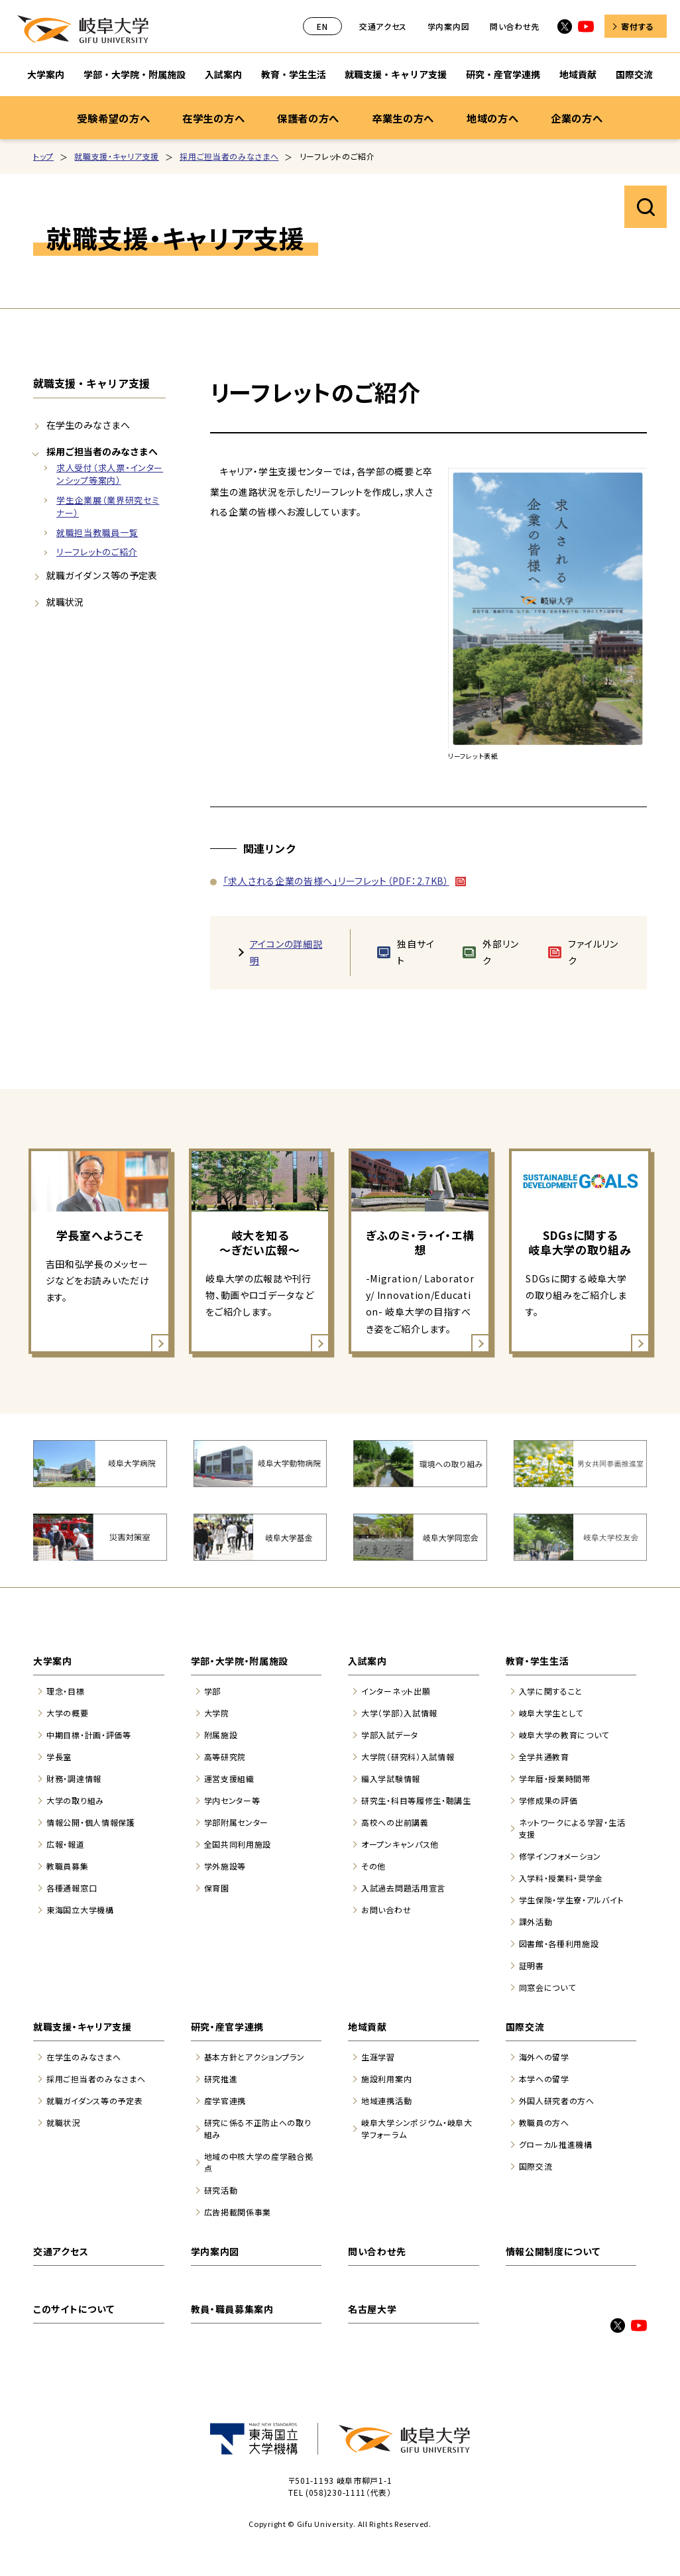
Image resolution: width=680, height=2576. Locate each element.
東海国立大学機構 (80, 1909)
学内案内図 (448, 26)
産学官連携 (225, 2100)
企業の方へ (577, 118)
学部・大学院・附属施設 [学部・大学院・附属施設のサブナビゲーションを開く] (135, 74)
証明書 (531, 1965)
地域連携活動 (386, 2100)
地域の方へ (493, 118)
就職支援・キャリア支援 (116, 156)
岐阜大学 (83, 29)
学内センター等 (232, 1800)
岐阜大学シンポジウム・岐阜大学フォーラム (417, 2128)
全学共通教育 (544, 1756)
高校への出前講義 (395, 1822)
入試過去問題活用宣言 (403, 1887)
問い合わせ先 (514, 26)
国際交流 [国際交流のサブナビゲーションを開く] (634, 74)
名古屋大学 (372, 2309)
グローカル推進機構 (556, 2144)
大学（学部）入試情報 (399, 1712)
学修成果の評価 (548, 1800)
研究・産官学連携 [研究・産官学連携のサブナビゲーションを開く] (503, 74)
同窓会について (547, 1987)
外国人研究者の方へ (557, 2100)
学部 (212, 1691)
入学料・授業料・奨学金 (561, 1877)
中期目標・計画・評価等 (88, 1734)
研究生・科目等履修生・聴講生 (416, 1800)
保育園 (216, 1887)
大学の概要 (67, 1712)
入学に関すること (551, 1691)
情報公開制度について (553, 2251)
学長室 (59, 1756)
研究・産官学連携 (227, 2026)
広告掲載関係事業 (238, 2211)
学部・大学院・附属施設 (240, 1660)
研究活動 (221, 2190)
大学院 (216, 1712)
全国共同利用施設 (238, 1844)
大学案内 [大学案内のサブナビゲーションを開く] (45, 74)
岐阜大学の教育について (564, 1734)
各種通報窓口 (71, 1887)
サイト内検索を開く (645, 207)
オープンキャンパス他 (400, 1844)
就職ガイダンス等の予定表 (101, 575)
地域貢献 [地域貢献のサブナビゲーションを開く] (577, 74)
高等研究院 (225, 1756)
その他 (373, 1866)
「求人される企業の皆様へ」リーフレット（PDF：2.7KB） (336, 880)
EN (322, 26)
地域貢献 (367, 2026)
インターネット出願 (395, 1691)
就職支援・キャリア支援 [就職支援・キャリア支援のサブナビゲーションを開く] (396, 74)
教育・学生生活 (537, 1660)
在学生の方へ (213, 118)
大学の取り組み (75, 1800)
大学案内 (52, 1660)
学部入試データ (389, 1734)
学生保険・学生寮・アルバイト (571, 1899)
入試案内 (367, 1660)
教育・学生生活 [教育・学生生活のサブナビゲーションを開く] (293, 74)
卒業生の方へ (403, 118)
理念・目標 (65, 1691)
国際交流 (525, 2026)
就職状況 (65, 601)
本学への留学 (544, 2078)
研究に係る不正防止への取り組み (258, 2128)
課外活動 (536, 1921)
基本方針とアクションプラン (254, 2056)
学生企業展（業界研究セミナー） (107, 507)
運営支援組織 (229, 1778)
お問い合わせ (386, 1909)
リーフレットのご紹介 (96, 551)
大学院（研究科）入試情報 (407, 1756)
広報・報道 (65, 1844)
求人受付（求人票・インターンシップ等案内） (109, 474)
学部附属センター (236, 1822)
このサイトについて (73, 2309)
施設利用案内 (386, 2078)
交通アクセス (383, 26)
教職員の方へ (544, 2122)
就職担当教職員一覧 (97, 532)
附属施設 (221, 1734)
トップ (43, 156)
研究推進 (221, 2078)
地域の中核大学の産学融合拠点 (258, 2162)
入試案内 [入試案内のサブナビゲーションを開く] (223, 74)
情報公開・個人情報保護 (90, 1822)
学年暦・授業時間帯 (555, 1778)
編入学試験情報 (390, 1778)
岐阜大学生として (551, 1712)
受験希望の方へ (113, 118)
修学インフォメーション (560, 1856)
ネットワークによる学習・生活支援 (572, 1828)
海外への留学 (544, 2056)
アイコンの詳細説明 (286, 952)
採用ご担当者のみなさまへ (229, 156)
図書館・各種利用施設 (559, 1943)
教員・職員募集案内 (232, 2309)
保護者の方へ (308, 118)
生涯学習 (378, 2056)
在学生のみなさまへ (88, 424)
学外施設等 (225, 1866)
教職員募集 (67, 1866)
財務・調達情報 (73, 1778)
